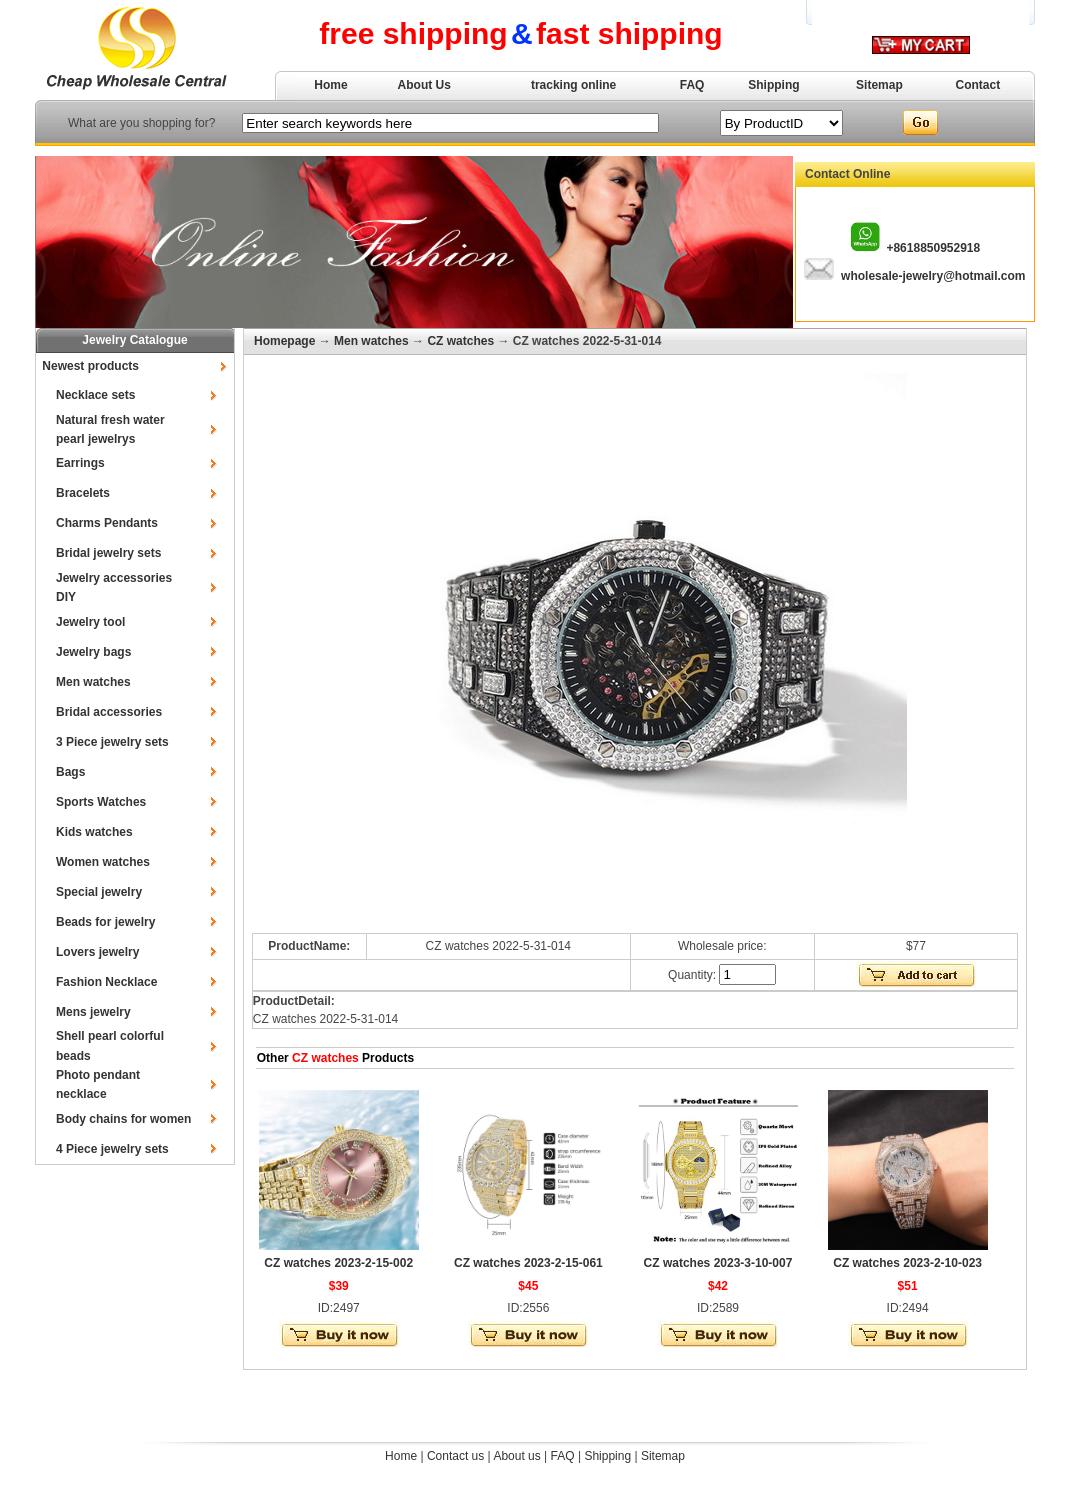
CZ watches (460, 341)
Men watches (93, 682)
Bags (70, 772)
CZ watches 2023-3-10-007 (718, 1263)
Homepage (284, 341)
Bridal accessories (109, 712)
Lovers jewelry (97, 952)
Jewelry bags (93, 652)
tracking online (573, 85)
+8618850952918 (933, 248)
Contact (978, 85)
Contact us (455, 1456)
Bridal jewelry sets (108, 553)
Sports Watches (101, 802)
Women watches (103, 862)
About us (516, 1456)
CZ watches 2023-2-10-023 (907, 1263)
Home (330, 85)
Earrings (80, 463)
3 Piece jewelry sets (112, 742)
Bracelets (83, 493)
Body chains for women (123, 1119)
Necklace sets (95, 395)
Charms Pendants (107, 523)
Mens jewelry (93, 1012)
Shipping (773, 85)
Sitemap (879, 85)
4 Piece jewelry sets (112, 1149)
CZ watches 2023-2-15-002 (338, 1263)
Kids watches (94, 832)
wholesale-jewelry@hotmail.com (933, 276)
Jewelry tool (90, 622)
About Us (424, 85)
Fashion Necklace (106, 982)
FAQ (692, 85)
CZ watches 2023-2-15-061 (528, 1263)
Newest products (90, 366)
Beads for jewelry (105, 922)
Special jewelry (99, 892)
